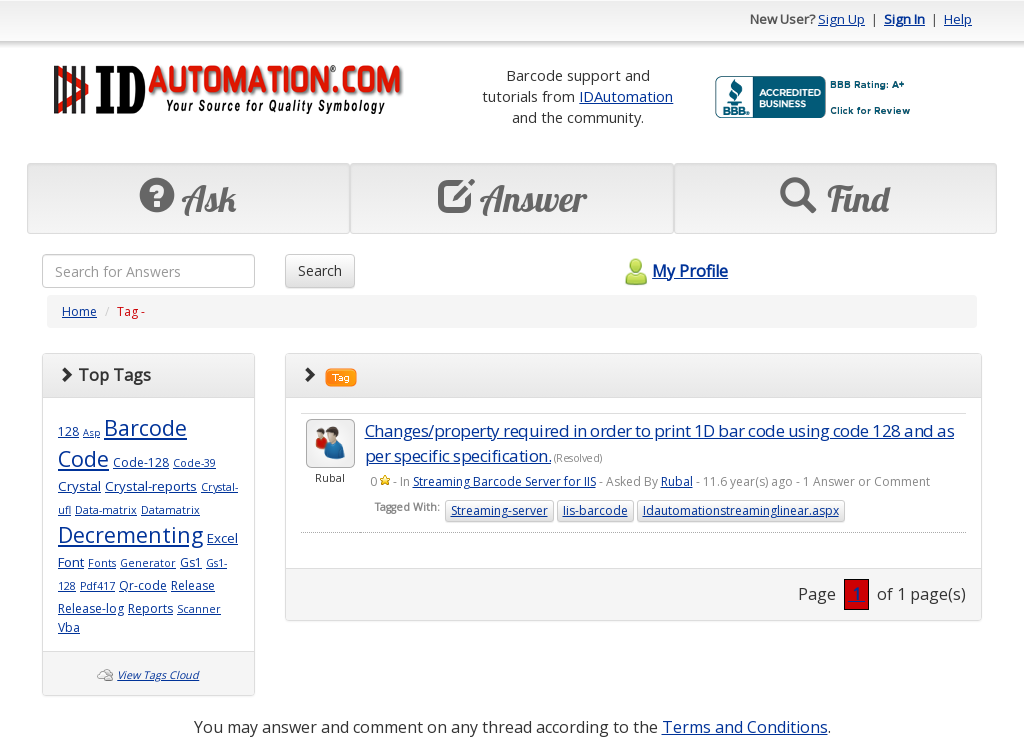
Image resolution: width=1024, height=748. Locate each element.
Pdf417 (97, 586)
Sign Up (841, 19)
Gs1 (191, 562)
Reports (150, 608)
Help (958, 19)
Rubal (677, 481)
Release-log (91, 608)
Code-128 (141, 462)
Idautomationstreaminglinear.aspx (741, 510)
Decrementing (130, 534)
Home (79, 311)
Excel (222, 538)
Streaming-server (499, 510)
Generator (148, 563)
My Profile (673, 271)
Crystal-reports (151, 486)
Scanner (199, 609)
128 (68, 431)
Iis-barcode (595, 510)
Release (193, 585)
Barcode (145, 427)
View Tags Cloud (158, 675)
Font (71, 562)
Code (83, 458)
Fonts (102, 563)
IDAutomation (626, 96)
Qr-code (143, 585)
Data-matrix (106, 510)
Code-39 (194, 463)
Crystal (79, 486)
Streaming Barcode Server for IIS (504, 481)
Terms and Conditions (745, 727)
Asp (91, 432)
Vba (69, 627)
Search (320, 270)
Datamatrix (170, 510)
